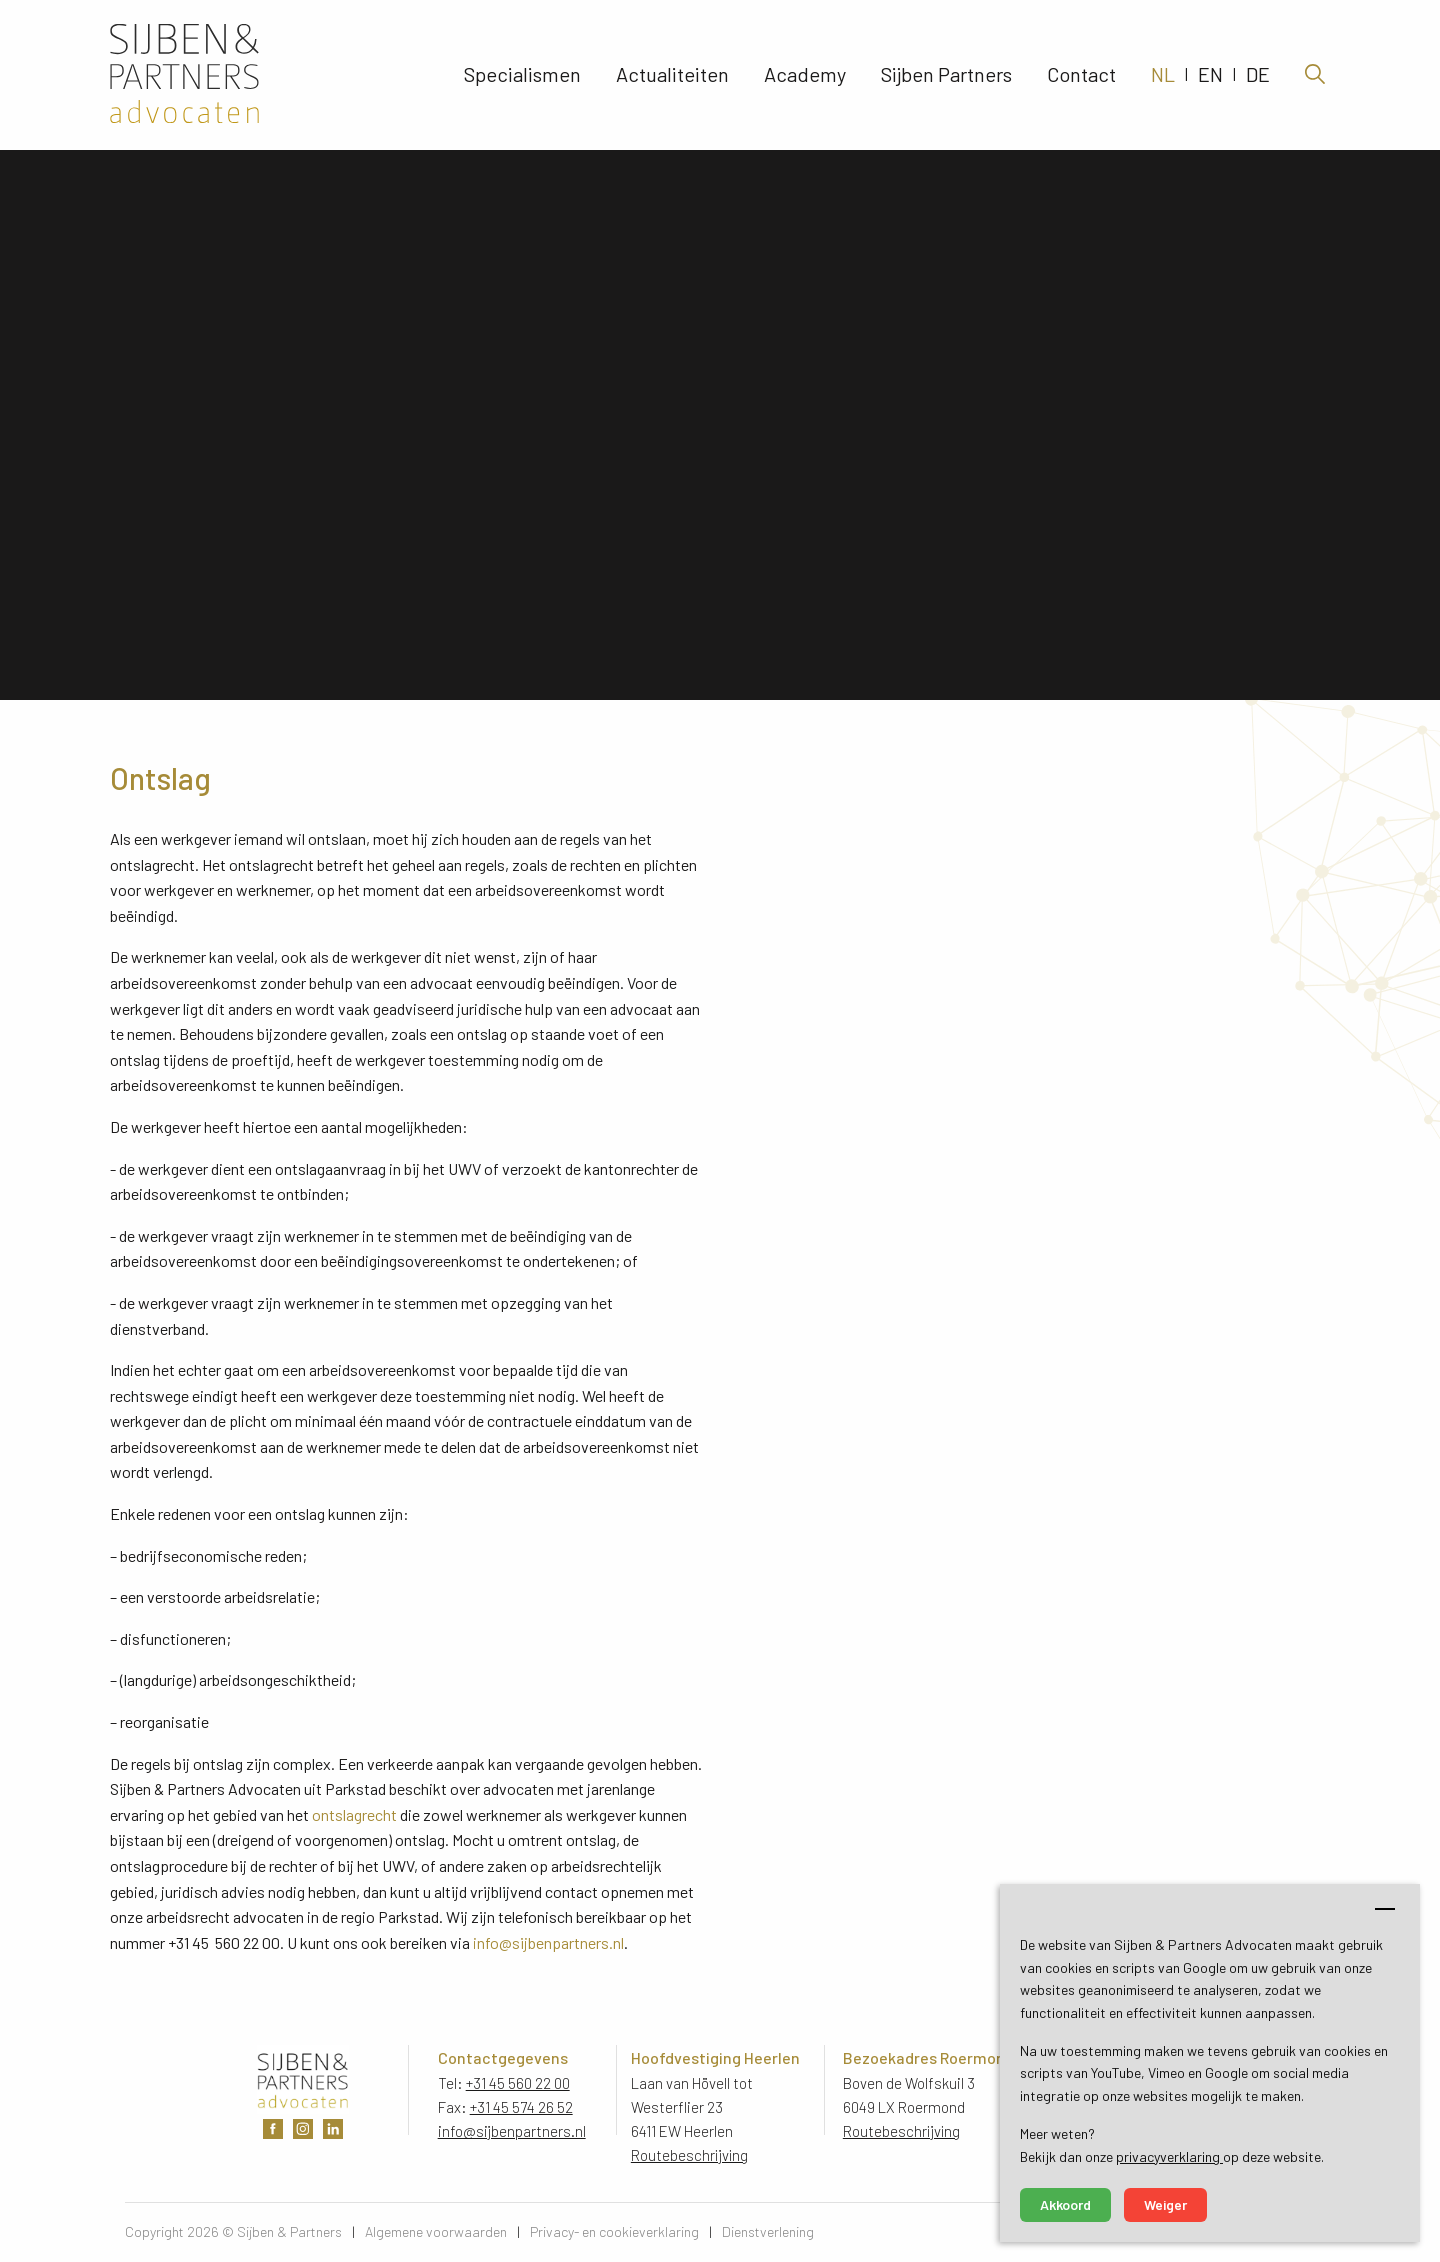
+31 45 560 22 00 (518, 2083)
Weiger (1165, 2204)
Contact (1081, 75)
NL (1163, 75)
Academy (805, 75)
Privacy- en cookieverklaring (614, 2231)
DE (1258, 75)
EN (1210, 75)
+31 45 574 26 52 (521, 2107)
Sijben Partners (946, 75)
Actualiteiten (672, 75)
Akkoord (1065, 2204)
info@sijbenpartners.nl (548, 1942)
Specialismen (522, 75)
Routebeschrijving (690, 2155)
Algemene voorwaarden (436, 2231)
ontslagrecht (354, 1814)
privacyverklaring (1169, 2156)
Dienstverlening (768, 2231)
